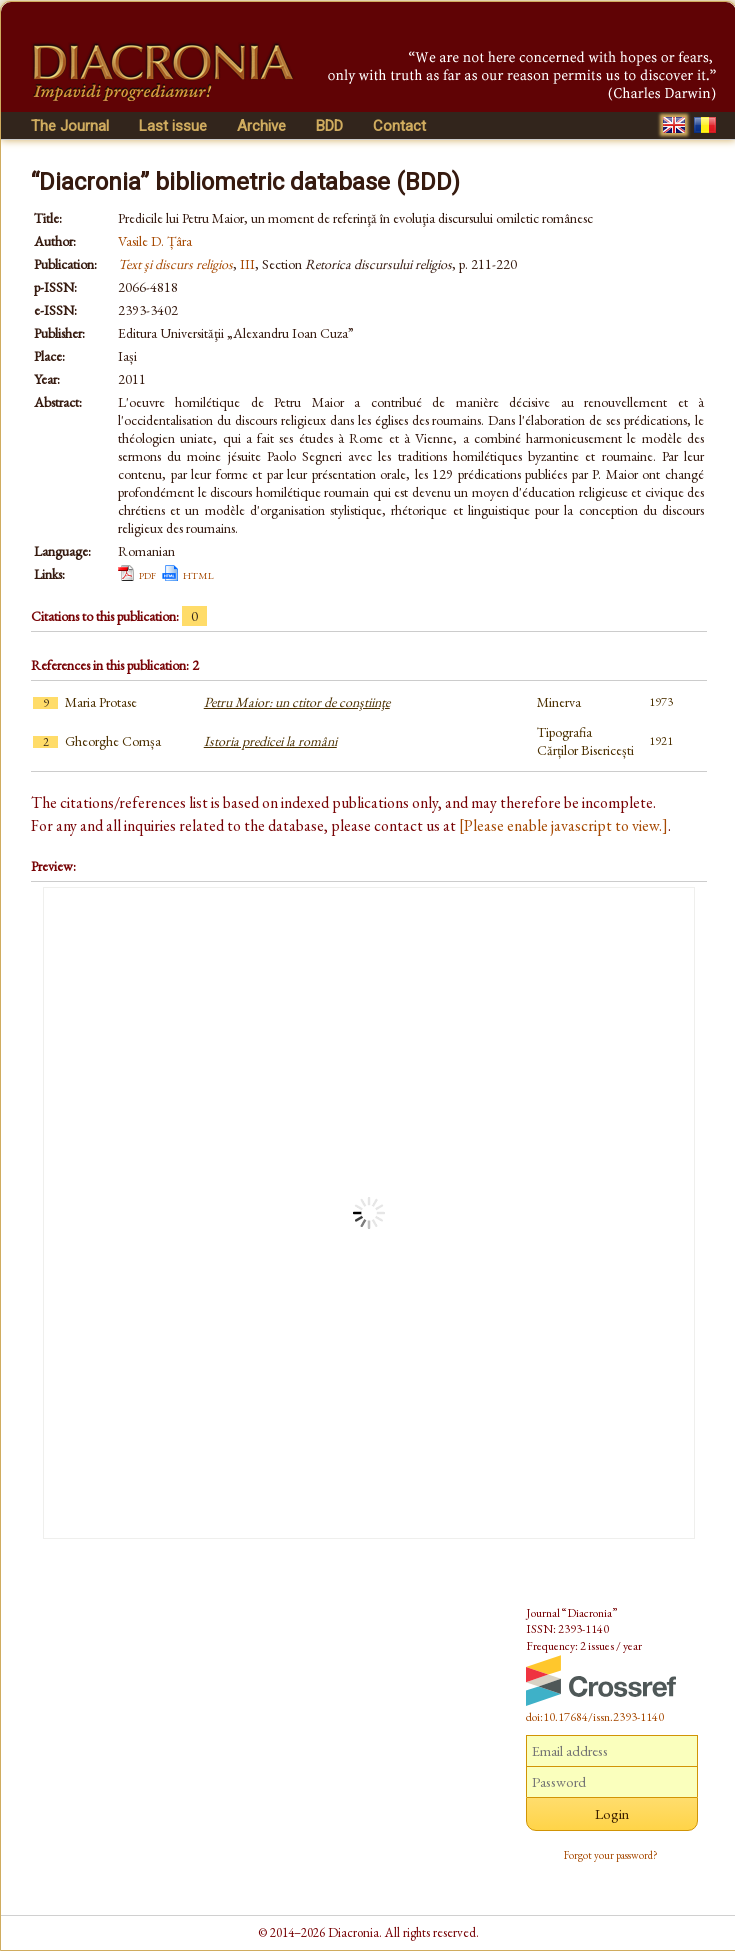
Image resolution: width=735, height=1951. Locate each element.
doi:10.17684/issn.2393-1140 (595, 1717)
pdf (147, 574)
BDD (329, 126)
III (247, 264)
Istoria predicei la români (270, 741)
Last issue (173, 126)
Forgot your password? (611, 1855)
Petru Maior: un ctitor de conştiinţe (297, 702)
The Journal (70, 126)
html (198, 574)
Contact (399, 126)
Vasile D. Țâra (155, 241)
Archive (261, 126)
